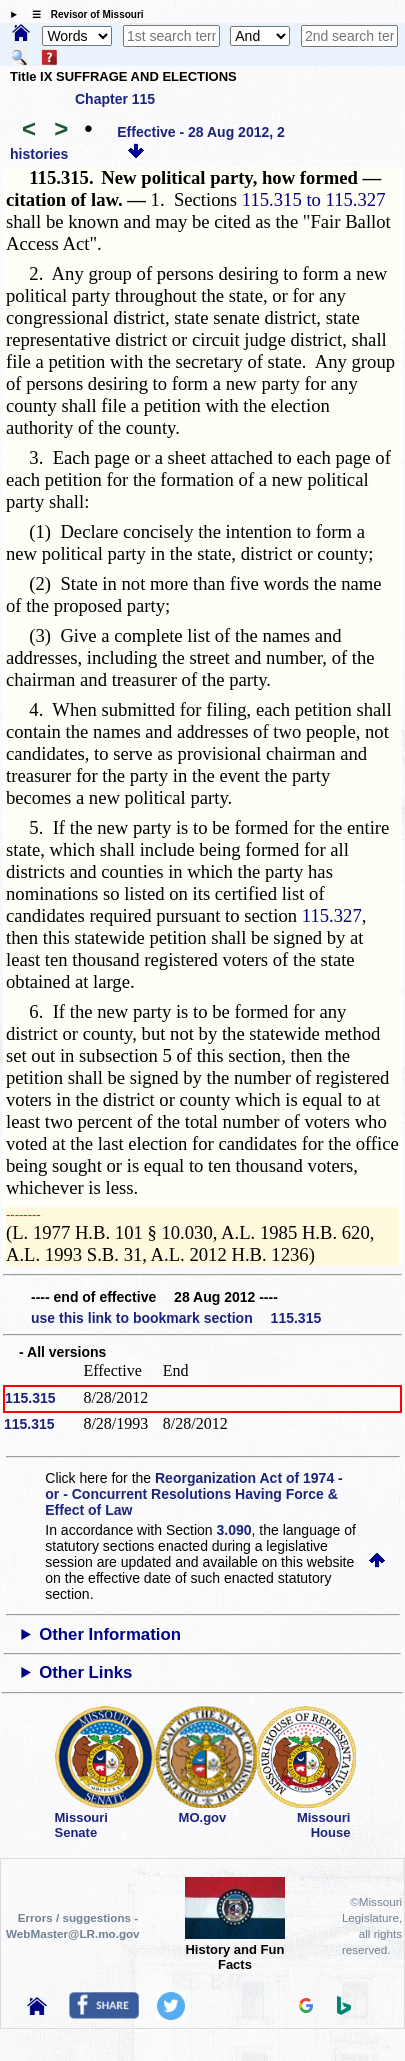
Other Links (85, 1672)
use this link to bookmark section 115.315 (176, 1318)
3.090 (234, 1530)
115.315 (30, 1398)
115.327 (332, 915)
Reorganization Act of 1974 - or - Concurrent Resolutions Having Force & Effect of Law (193, 1494)
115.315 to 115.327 (314, 199)
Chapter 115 (115, 99)
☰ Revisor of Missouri (83, 14)
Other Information (110, 1634)
